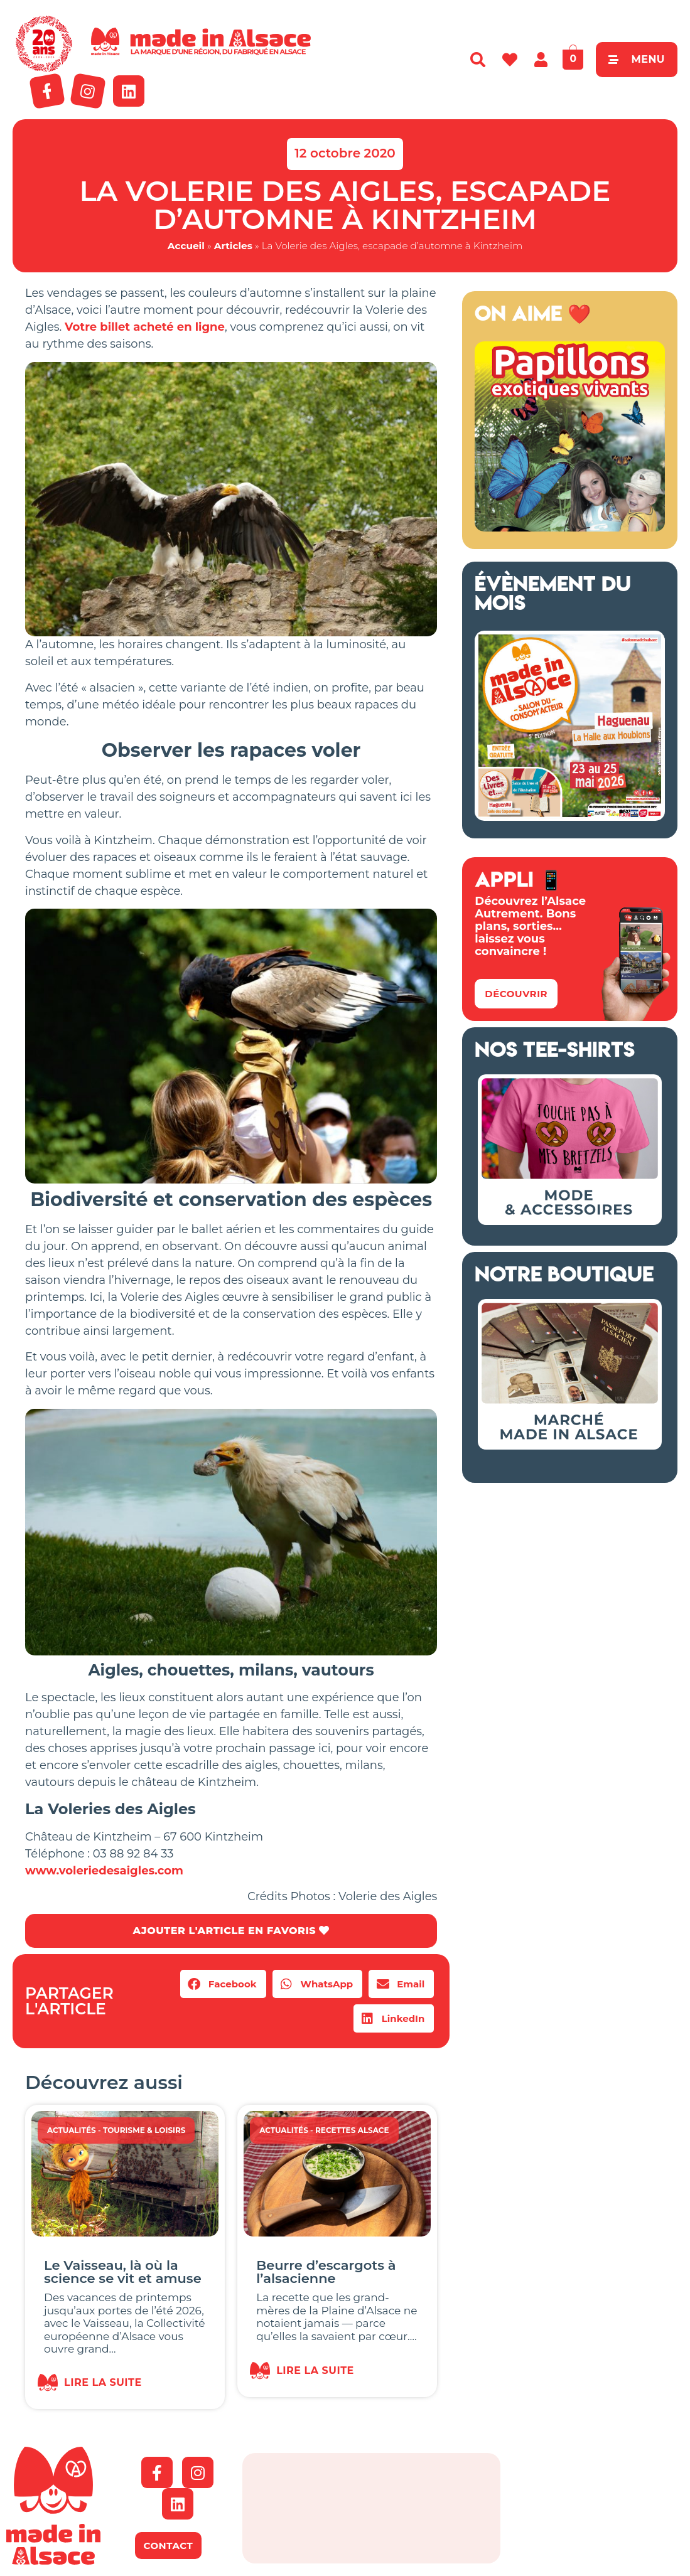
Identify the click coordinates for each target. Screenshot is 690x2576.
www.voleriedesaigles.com (104, 1871)
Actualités (71, 2130)
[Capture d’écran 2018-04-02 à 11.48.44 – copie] (570, 528)
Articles (233, 246)
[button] (223, 1984)
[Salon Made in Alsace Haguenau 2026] (570, 817)
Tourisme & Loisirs (144, 2130)
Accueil (186, 246)
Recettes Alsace (352, 2130)
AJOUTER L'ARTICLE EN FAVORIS (230, 1931)
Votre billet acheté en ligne (145, 327)
